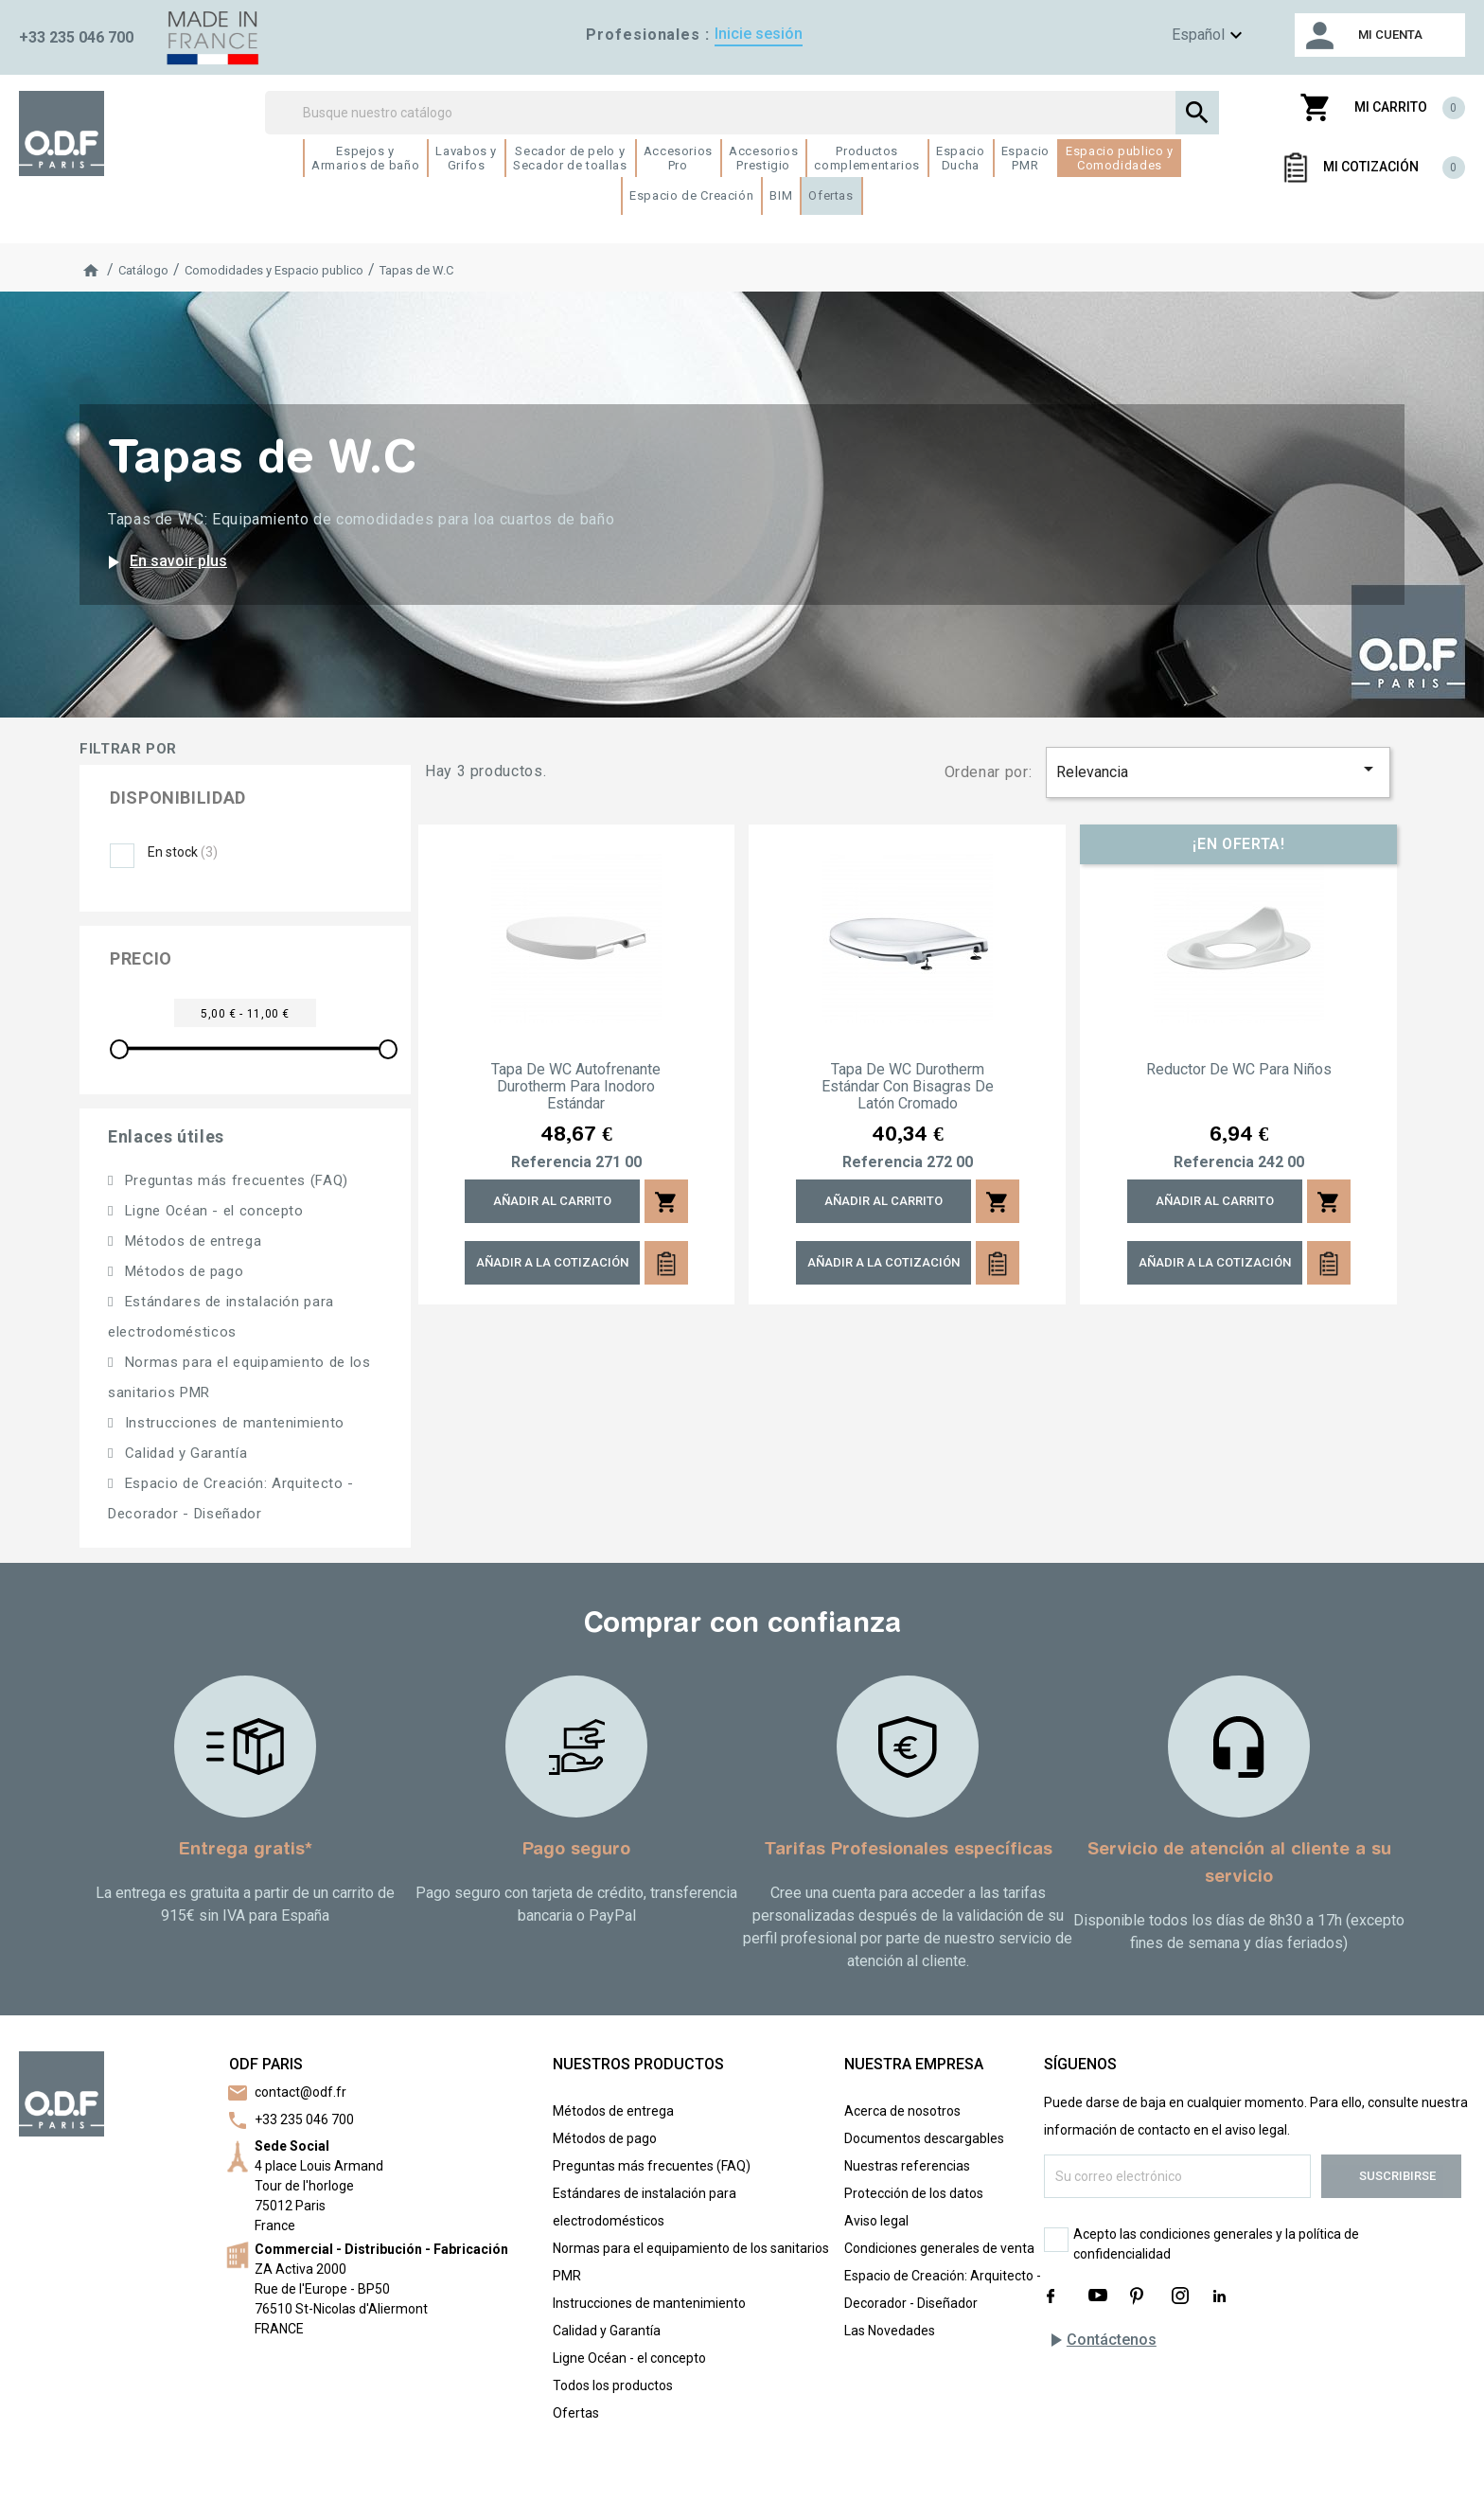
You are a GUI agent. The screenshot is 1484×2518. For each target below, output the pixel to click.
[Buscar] (742, 112)
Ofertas (576, 2412)
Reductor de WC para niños (1239, 1069)
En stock (183, 852)
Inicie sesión (759, 34)
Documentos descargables (924, 2138)
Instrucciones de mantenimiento (232, 1422)
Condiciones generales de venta (939, 2248)
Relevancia (1218, 769)
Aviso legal (876, 2220)
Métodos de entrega (190, 1241)
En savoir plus (164, 562)
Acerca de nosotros (902, 2111)
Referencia (551, 1162)
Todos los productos (613, 2385)
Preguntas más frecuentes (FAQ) (234, 1180)
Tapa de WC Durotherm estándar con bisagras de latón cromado (908, 1086)
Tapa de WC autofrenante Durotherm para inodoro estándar (576, 1086)
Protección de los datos (913, 2193)
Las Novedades (889, 2330)
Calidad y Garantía (183, 1453)
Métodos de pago (181, 1271)
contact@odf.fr (300, 2092)
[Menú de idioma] (1178, 35)
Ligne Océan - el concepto (212, 1210)
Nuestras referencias (907, 2165)
